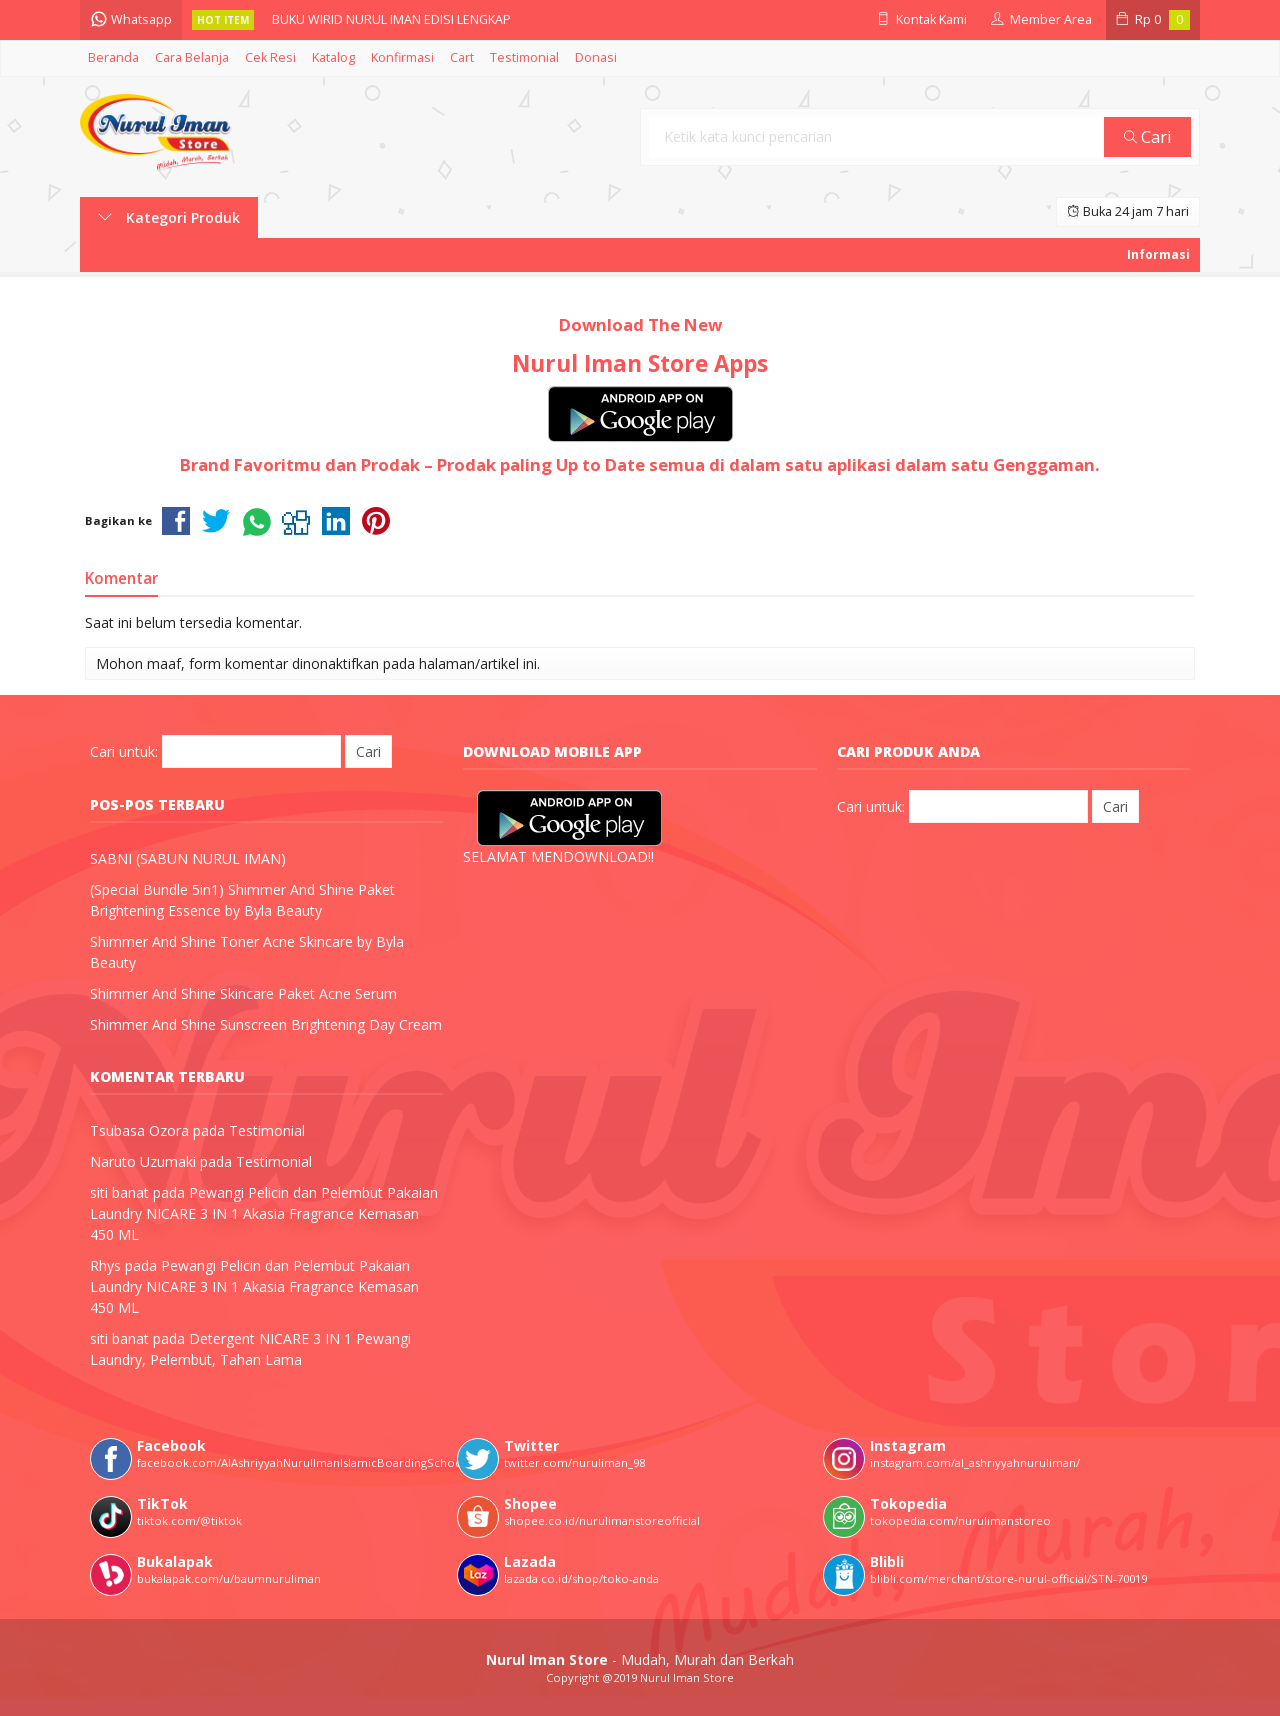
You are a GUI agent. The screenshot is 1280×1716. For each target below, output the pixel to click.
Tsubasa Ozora (139, 1130)
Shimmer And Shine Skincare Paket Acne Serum (243, 993)
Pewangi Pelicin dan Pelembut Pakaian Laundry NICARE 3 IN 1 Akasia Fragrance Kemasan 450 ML (264, 1213)
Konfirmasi (402, 57)
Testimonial (524, 57)
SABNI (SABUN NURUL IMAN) (188, 858)
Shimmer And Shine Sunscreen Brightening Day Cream (266, 1024)
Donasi (596, 57)
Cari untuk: (124, 751)
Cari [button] (1148, 136)
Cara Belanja (192, 57)
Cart (462, 57)
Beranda (113, 57)
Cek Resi (270, 57)
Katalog (333, 57)
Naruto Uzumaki (143, 1161)
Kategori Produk (169, 217)
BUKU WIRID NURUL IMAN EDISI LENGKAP (391, 19)
